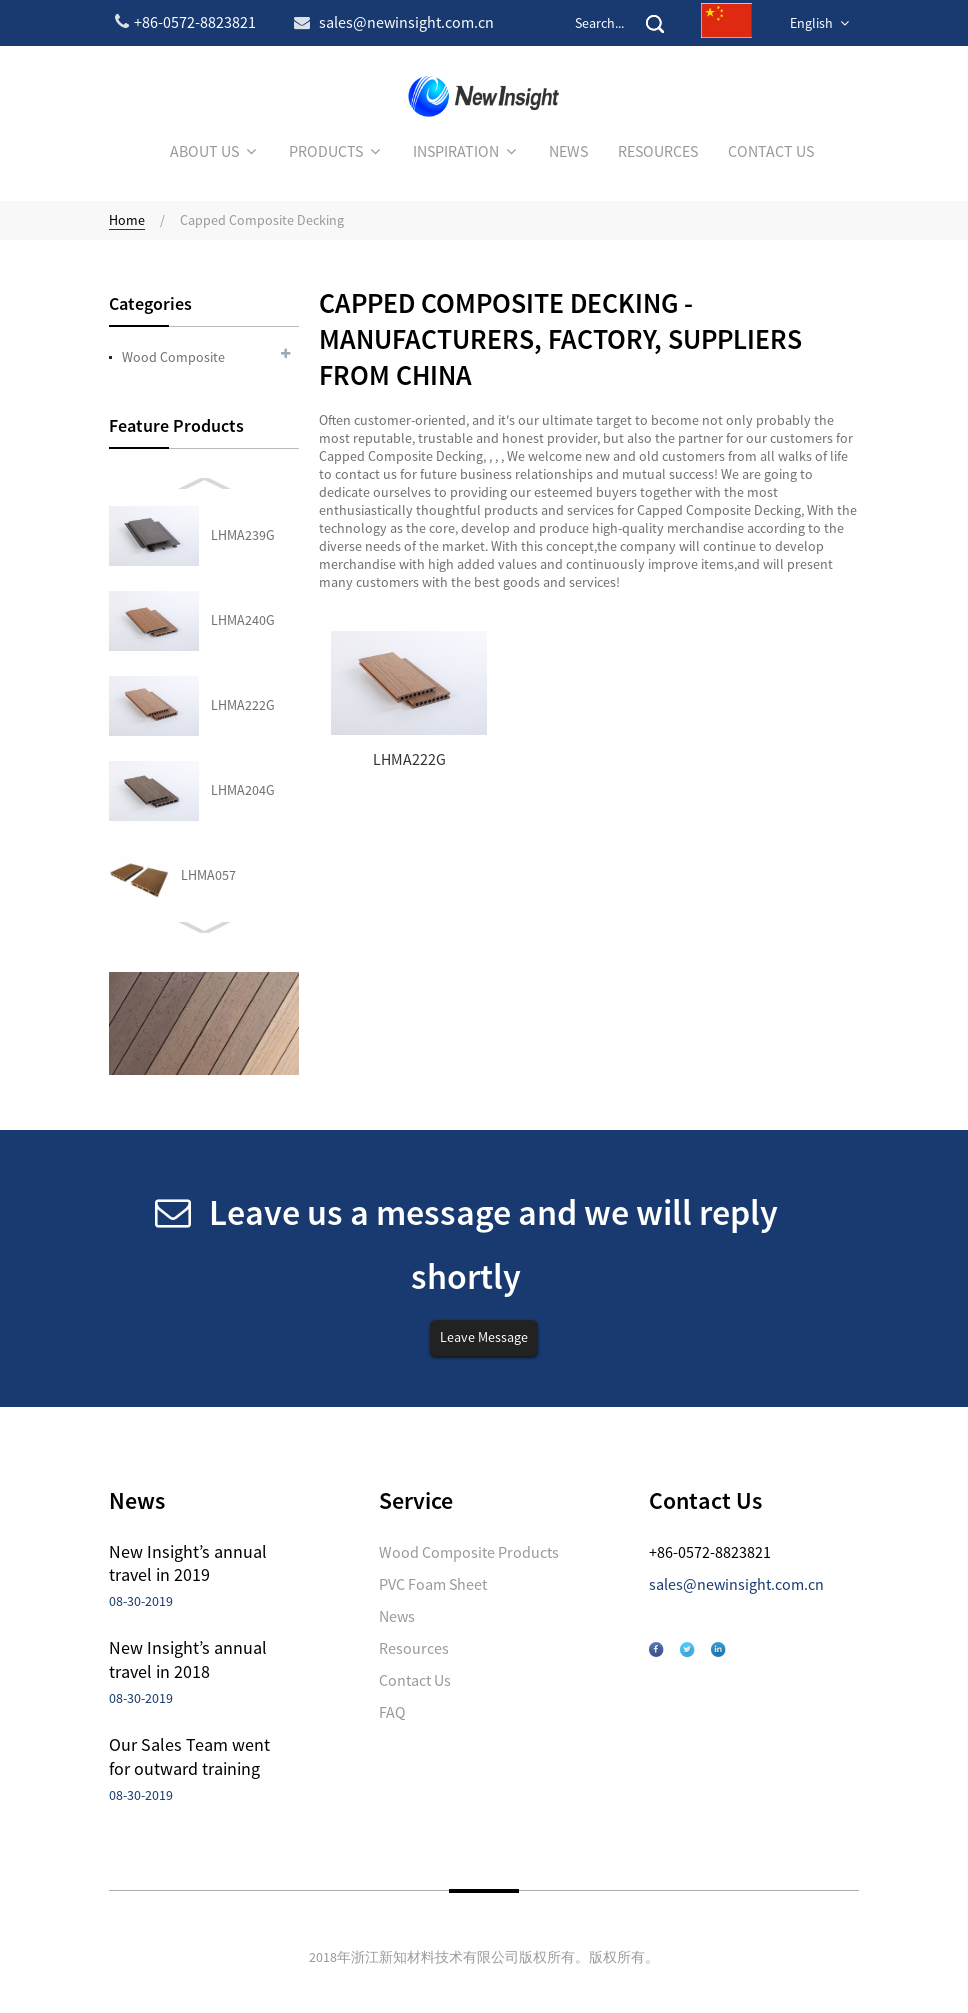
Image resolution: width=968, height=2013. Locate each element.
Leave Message (484, 1337)
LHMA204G (243, 535)
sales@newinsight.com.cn (736, 1584)
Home (127, 220)
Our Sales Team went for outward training (189, 1756)
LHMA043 (208, 705)
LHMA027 (208, 790)
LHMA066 (208, 875)
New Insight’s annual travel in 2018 (188, 1659)
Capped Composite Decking (262, 220)
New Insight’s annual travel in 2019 (188, 1563)
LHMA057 (208, 620)
